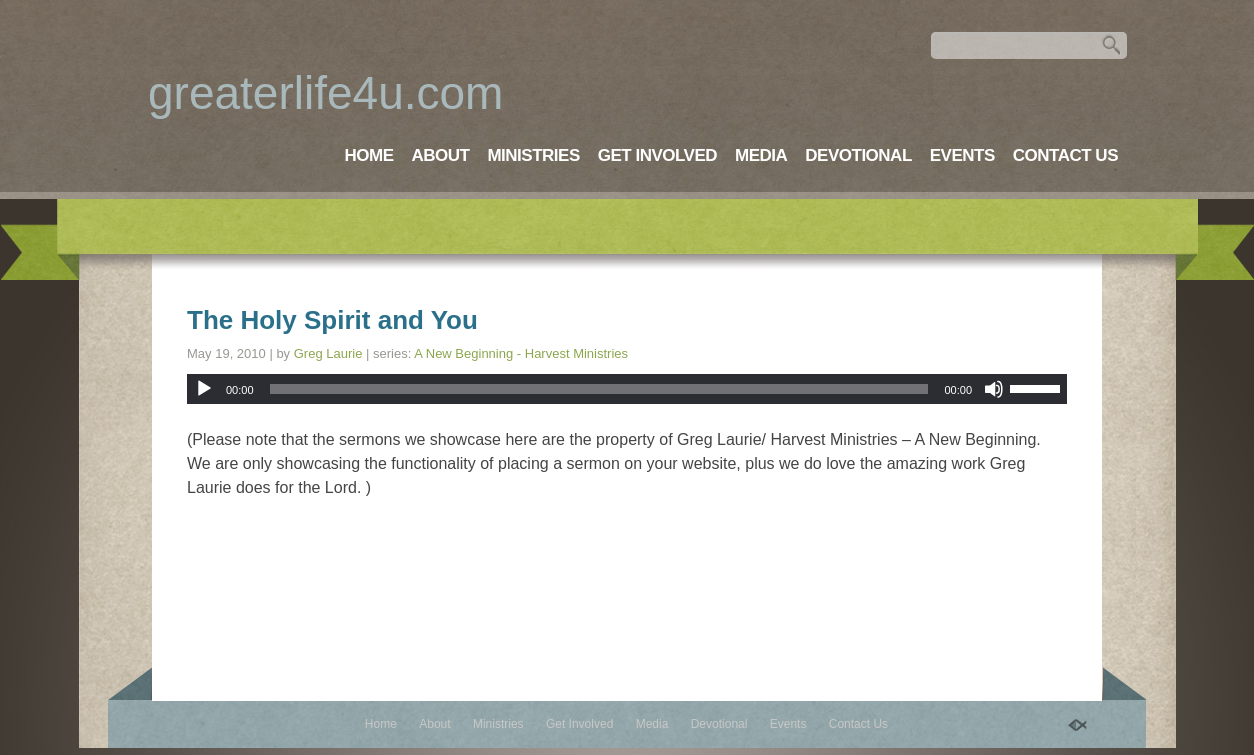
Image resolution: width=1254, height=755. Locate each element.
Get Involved (657, 155)
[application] (627, 389)
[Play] (204, 389)
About (440, 155)
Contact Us (1065, 155)
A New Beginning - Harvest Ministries (521, 353)
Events (962, 155)
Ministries (533, 155)
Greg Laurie (328, 353)
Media (761, 155)
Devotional (858, 155)
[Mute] (994, 389)
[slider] (599, 389)
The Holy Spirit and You (332, 320)
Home (368, 155)
